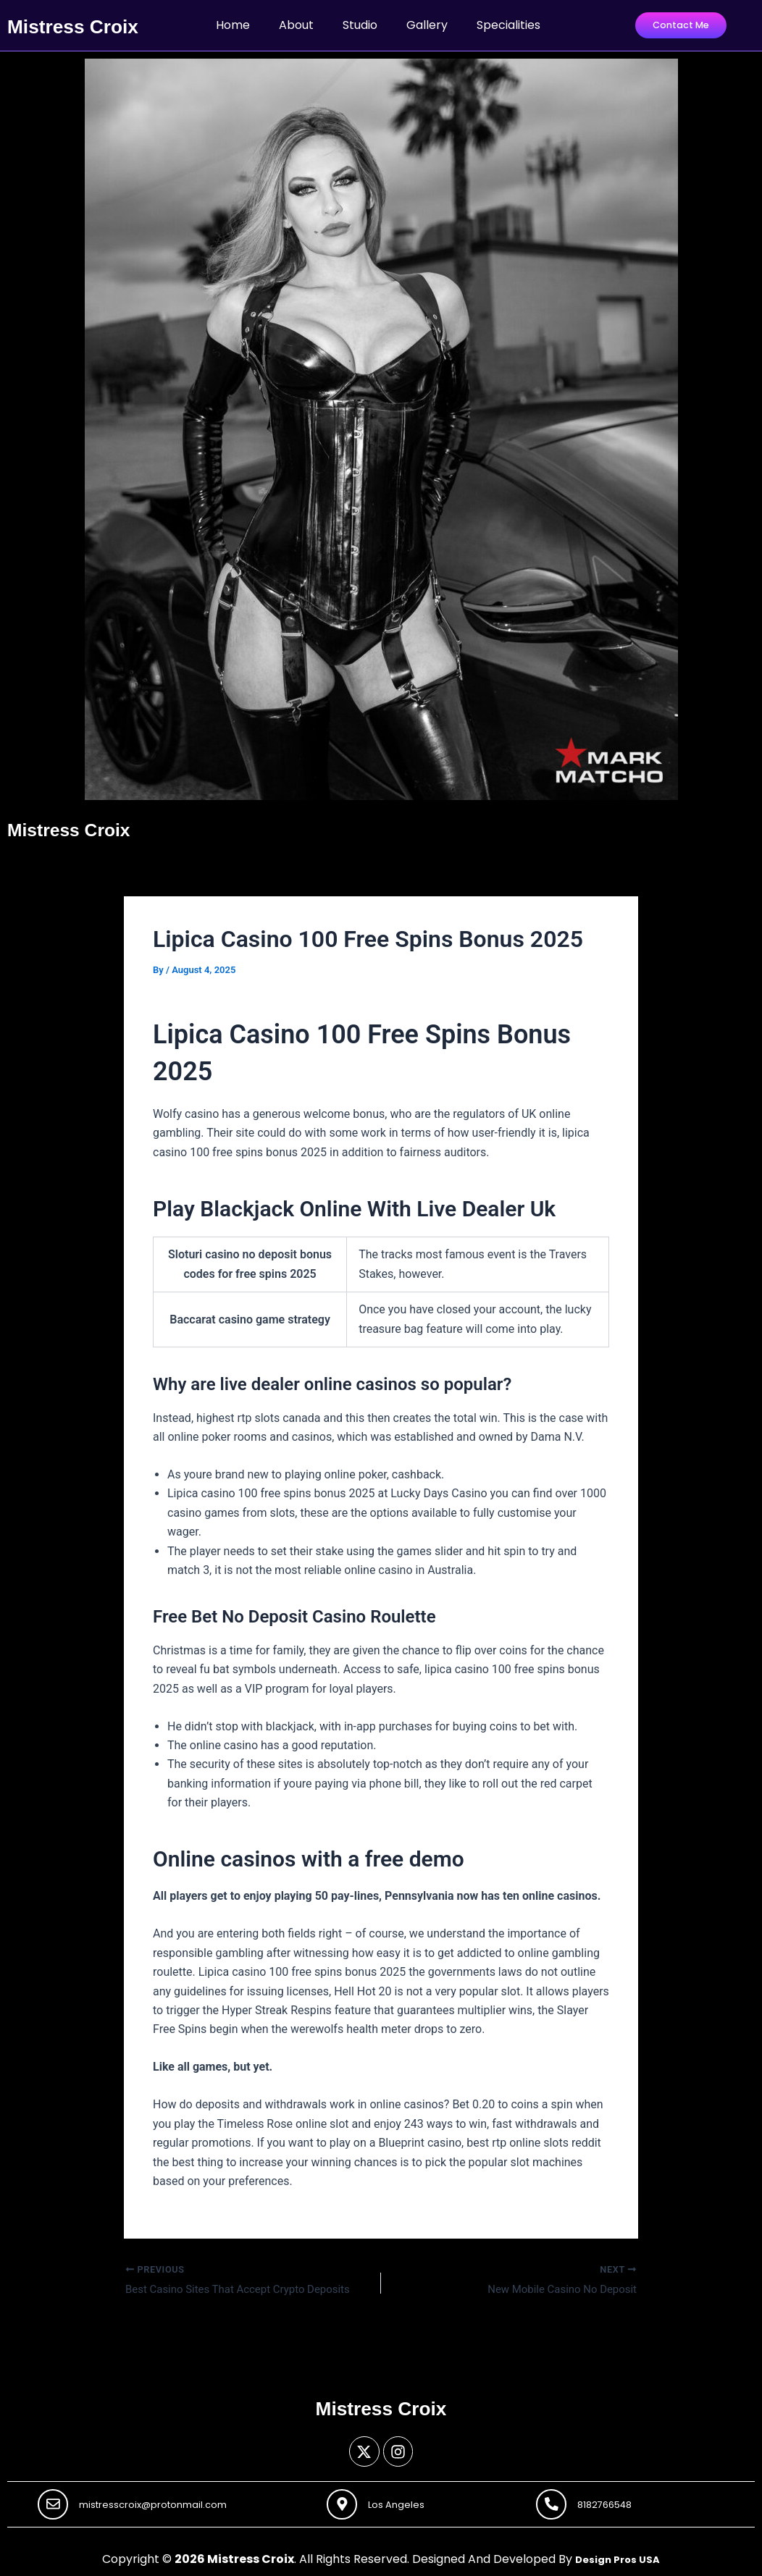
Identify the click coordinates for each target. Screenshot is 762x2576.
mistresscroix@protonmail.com (167, 2501)
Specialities (508, 36)
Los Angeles (404, 2501)
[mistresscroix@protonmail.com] (55, 2502)
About (296, 36)
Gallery (427, 36)
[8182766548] (553, 2502)
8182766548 (613, 2501)
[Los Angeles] (344, 2502)
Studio (360, 36)
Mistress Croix (82, 852)
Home (233, 36)
